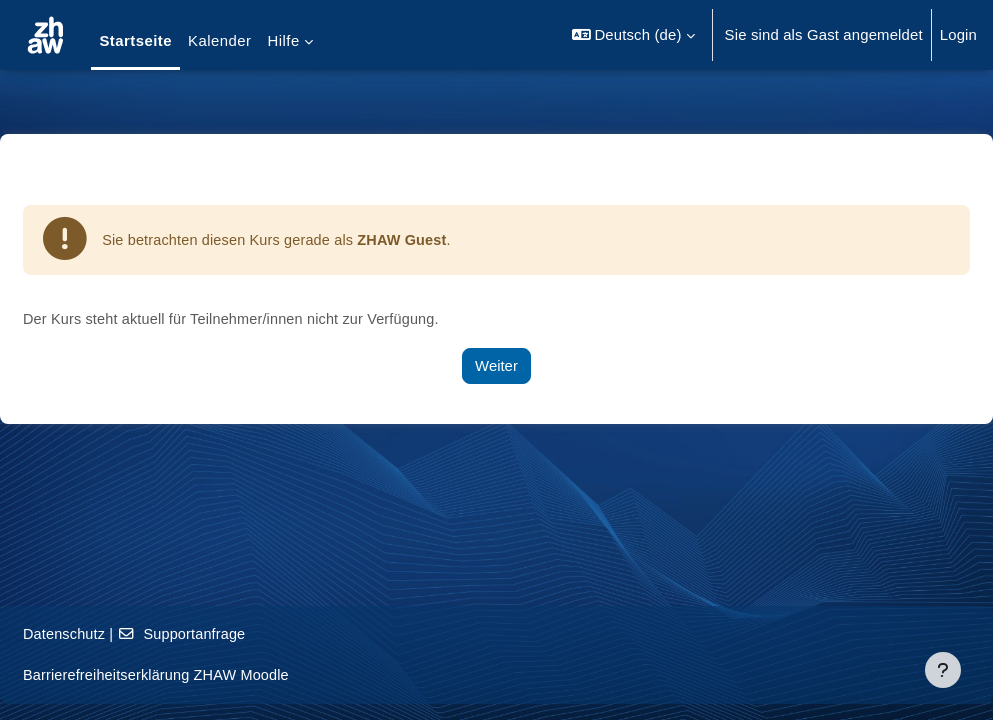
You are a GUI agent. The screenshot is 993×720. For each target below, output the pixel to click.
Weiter (496, 366)
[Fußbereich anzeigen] (943, 670)
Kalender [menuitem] (219, 41)
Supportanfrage (234, 634)
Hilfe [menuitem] (284, 41)
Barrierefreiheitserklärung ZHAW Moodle (208, 675)
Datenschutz (113, 634)
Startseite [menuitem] (135, 41)
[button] (633, 35)
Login (958, 35)
